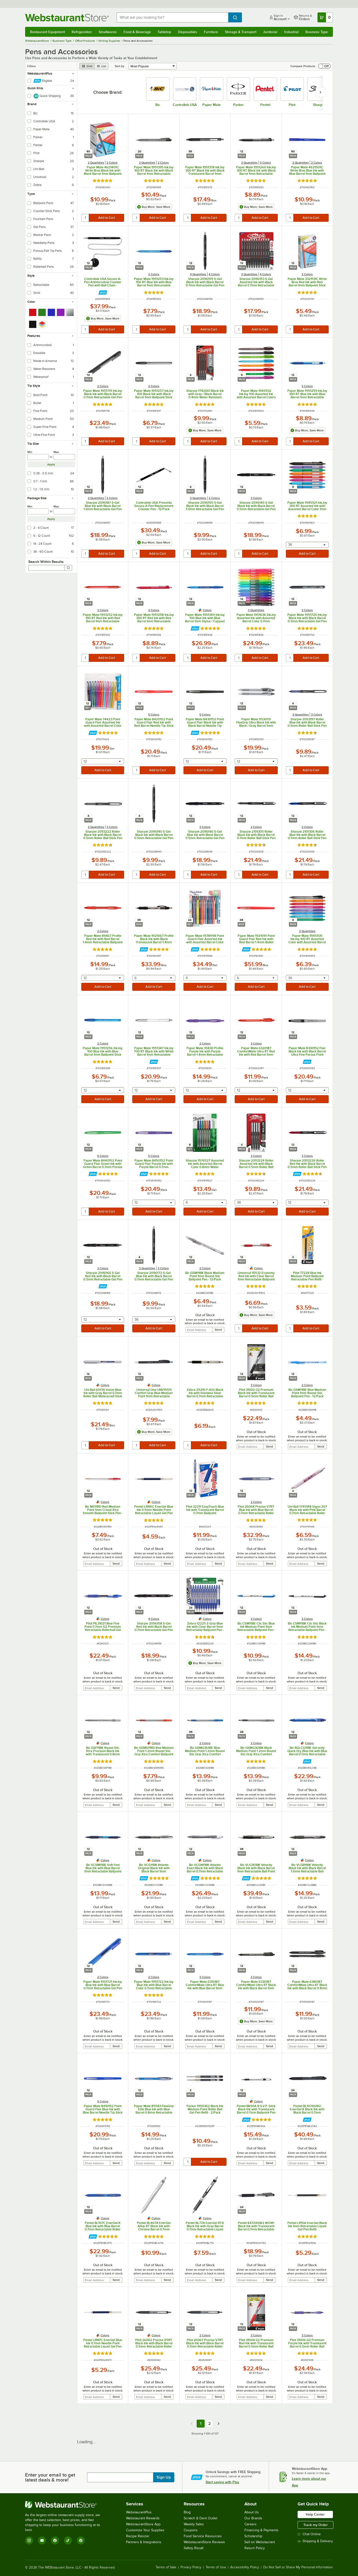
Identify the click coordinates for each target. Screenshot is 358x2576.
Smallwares (108, 32)
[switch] (324, 66)
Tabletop (164, 32)
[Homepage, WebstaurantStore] (67, 17)
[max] (64, 457)
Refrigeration (82, 32)
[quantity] (85, 218)
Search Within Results (46, 562)
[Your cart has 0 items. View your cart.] (325, 17)
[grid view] (86, 66)
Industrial (291, 32)
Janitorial (270, 32)
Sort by (119, 66)
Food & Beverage (137, 32)
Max (56, 452)
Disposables (187, 32)
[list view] (101, 66)
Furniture (211, 32)
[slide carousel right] (320, 92)
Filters (31, 66)
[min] (38, 457)
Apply (51, 464)
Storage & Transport (240, 32)
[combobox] (172, 17)
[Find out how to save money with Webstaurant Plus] (102, 292)
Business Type (316, 32)
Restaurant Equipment (47, 32)
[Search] (68, 568)
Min (29, 452)
